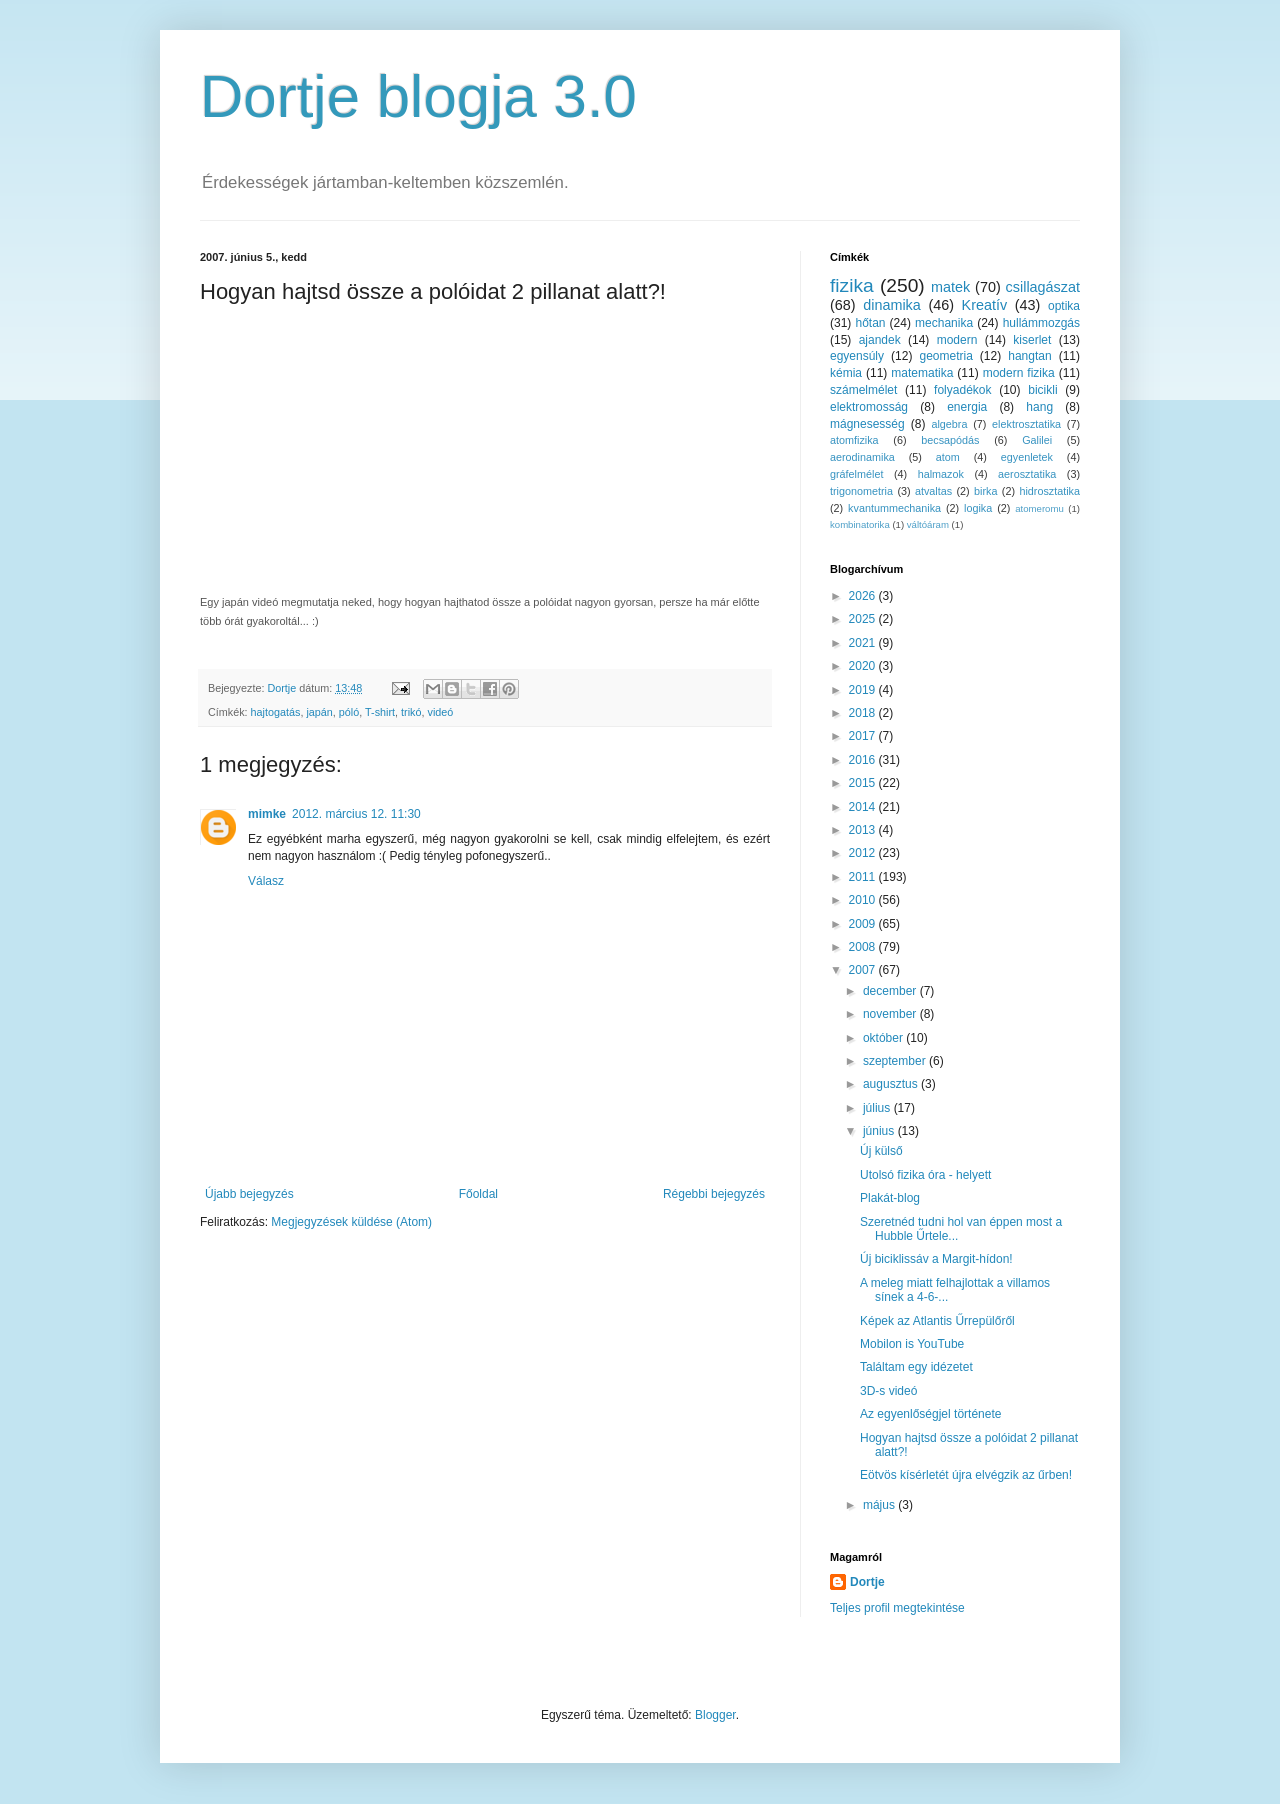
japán (319, 712)
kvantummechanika (894, 508)
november (891, 1014)
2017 (864, 736)
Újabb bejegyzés (249, 1194)
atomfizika (854, 440)
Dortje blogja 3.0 (418, 96)
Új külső (881, 1151)
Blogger (715, 1715)
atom (948, 457)
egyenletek (1027, 457)
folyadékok (962, 390)
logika (978, 508)
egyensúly (857, 356)
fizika (852, 285)
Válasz (266, 881)
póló (349, 712)
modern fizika (1019, 373)
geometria (945, 356)
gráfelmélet (856, 474)
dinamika (892, 305)
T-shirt (380, 712)
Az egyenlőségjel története (930, 1414)
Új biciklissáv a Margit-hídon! (936, 1259)
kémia (846, 373)
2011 (864, 877)
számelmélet (863, 390)
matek (950, 287)
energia (967, 407)
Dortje (867, 1582)
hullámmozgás (1041, 323)
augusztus (892, 1084)
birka (985, 491)
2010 (864, 900)
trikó (411, 712)
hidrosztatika (1049, 491)
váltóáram (928, 524)
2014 (864, 807)
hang (1039, 407)
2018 (864, 713)
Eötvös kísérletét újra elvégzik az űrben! (966, 1475)
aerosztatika (1027, 474)
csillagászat (1043, 287)
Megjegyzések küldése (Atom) (351, 1222)
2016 (864, 760)
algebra (949, 424)
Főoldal (478, 1194)
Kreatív (985, 305)
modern (957, 340)
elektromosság (869, 407)
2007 (864, 970)
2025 (864, 619)
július (878, 1108)
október (884, 1038)
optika (1064, 306)
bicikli (1042, 390)
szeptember (896, 1061)
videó (440, 712)
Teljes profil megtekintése (897, 1608)
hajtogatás (276, 712)
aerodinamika (862, 457)
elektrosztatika (1026, 424)
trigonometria (861, 491)
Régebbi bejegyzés (714, 1194)
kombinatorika (860, 524)
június (880, 1131)
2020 (864, 666)
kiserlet (1032, 340)
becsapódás (950, 440)
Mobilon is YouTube (912, 1344)
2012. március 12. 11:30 (356, 814)
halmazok (941, 474)
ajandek (880, 340)
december (891, 991)
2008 (864, 947)
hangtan (1029, 356)
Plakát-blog (890, 1198)
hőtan (870, 323)
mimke (267, 814)
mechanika (944, 323)
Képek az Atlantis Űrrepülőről (937, 1321)
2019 (864, 690)
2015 (864, 783)
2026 (864, 596)
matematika (922, 373)
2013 (864, 830)
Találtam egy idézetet (916, 1367)
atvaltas (933, 491)
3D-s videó (888, 1391)
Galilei (1037, 440)
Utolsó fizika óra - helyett (925, 1175)
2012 (864, 853)
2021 (864, 643)
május (880, 1505)
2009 (864, 924)
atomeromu (1039, 508)
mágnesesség (867, 424)
